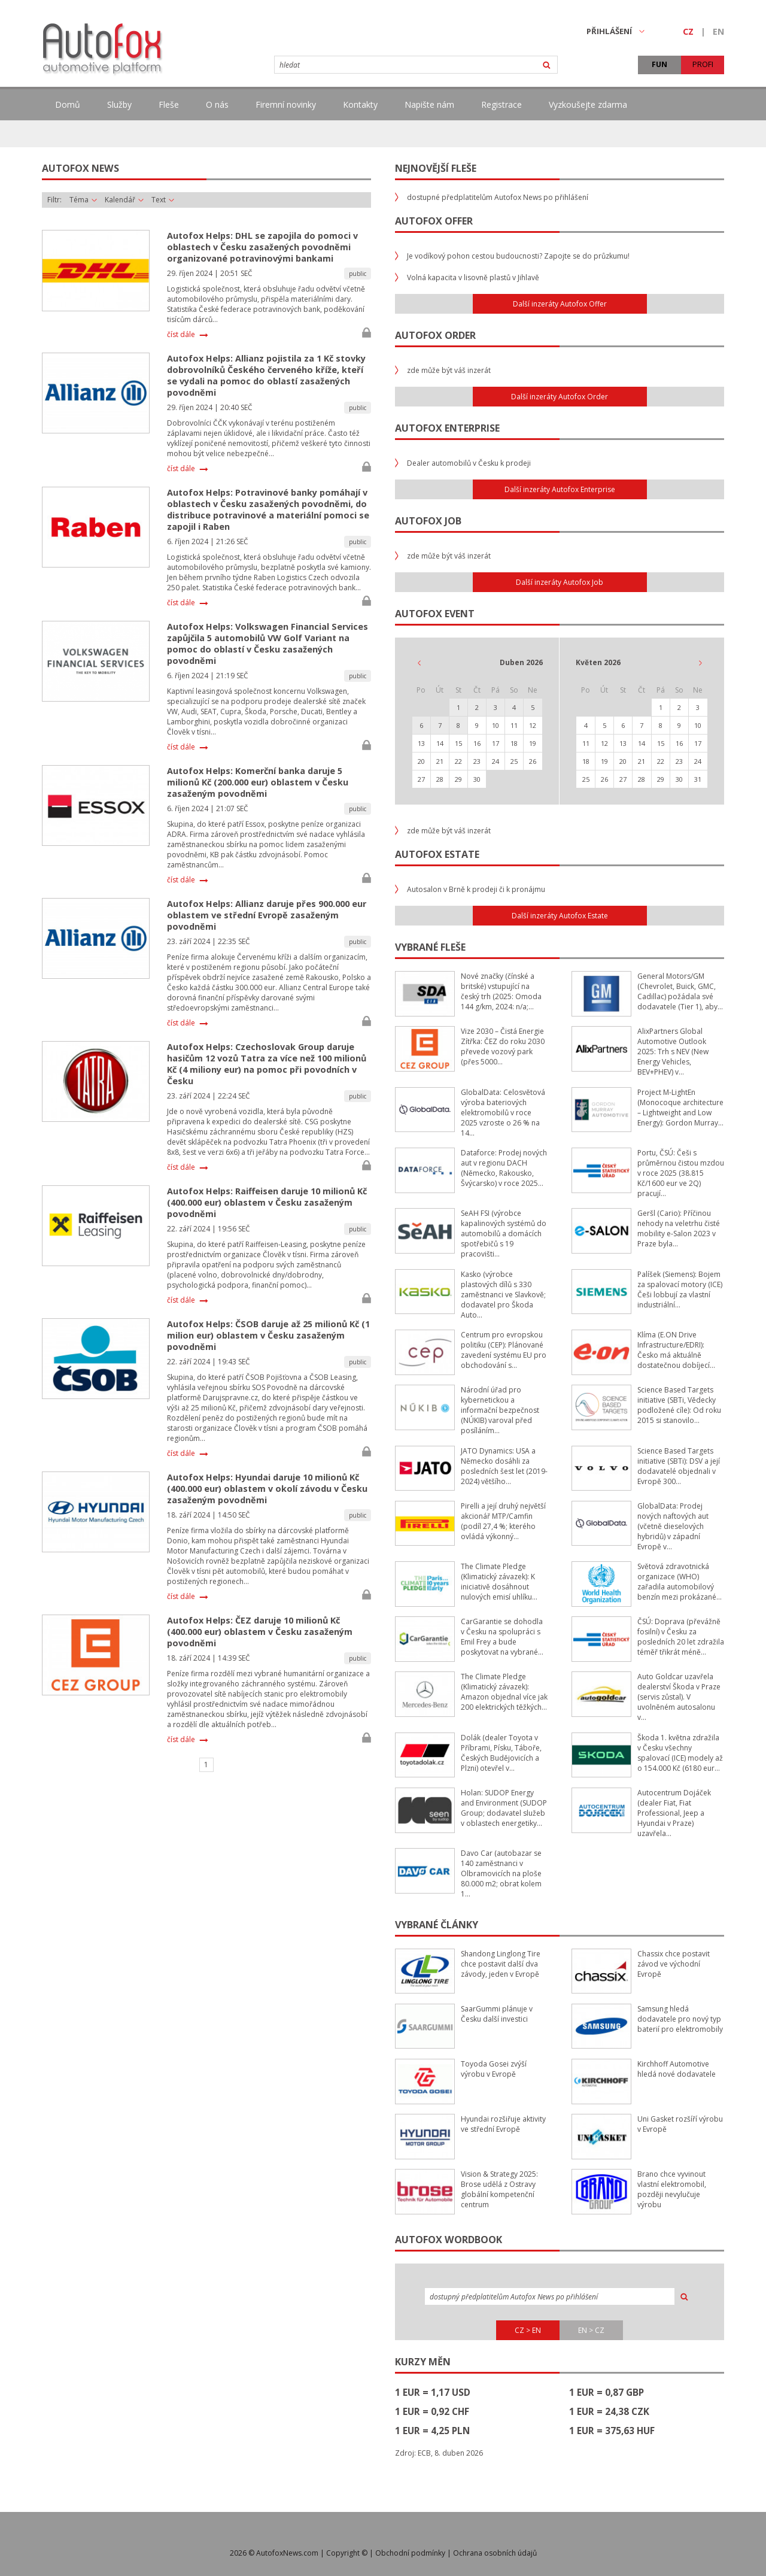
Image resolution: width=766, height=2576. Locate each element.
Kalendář (124, 200)
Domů (67, 104)
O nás (217, 104)
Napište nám (429, 104)
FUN (659, 64)
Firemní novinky (286, 104)
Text (162, 200)
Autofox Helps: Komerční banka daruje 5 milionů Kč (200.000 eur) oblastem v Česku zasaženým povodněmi (257, 782)
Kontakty (360, 104)
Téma (83, 200)
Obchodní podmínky (410, 2553)
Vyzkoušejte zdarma (588, 104)
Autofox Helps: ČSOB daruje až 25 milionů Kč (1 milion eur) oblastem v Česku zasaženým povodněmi (268, 1335)
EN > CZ (591, 2330)
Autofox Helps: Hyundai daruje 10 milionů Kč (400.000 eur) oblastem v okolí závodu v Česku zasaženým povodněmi (267, 1488)
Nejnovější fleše (435, 168)
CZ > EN (528, 2330)
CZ (688, 31)
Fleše (169, 104)
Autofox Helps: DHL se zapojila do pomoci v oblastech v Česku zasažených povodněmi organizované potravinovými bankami (262, 247)
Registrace (501, 104)
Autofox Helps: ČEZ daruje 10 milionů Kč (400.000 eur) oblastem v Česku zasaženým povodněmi (259, 1632)
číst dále (181, 334)
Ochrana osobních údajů (495, 2553)
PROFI (702, 64)
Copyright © (346, 2553)
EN (718, 31)
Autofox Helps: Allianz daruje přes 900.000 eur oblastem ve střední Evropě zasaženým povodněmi (266, 915)
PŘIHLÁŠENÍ (615, 31)
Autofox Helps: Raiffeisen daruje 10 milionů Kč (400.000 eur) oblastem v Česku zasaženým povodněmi (267, 1202)
